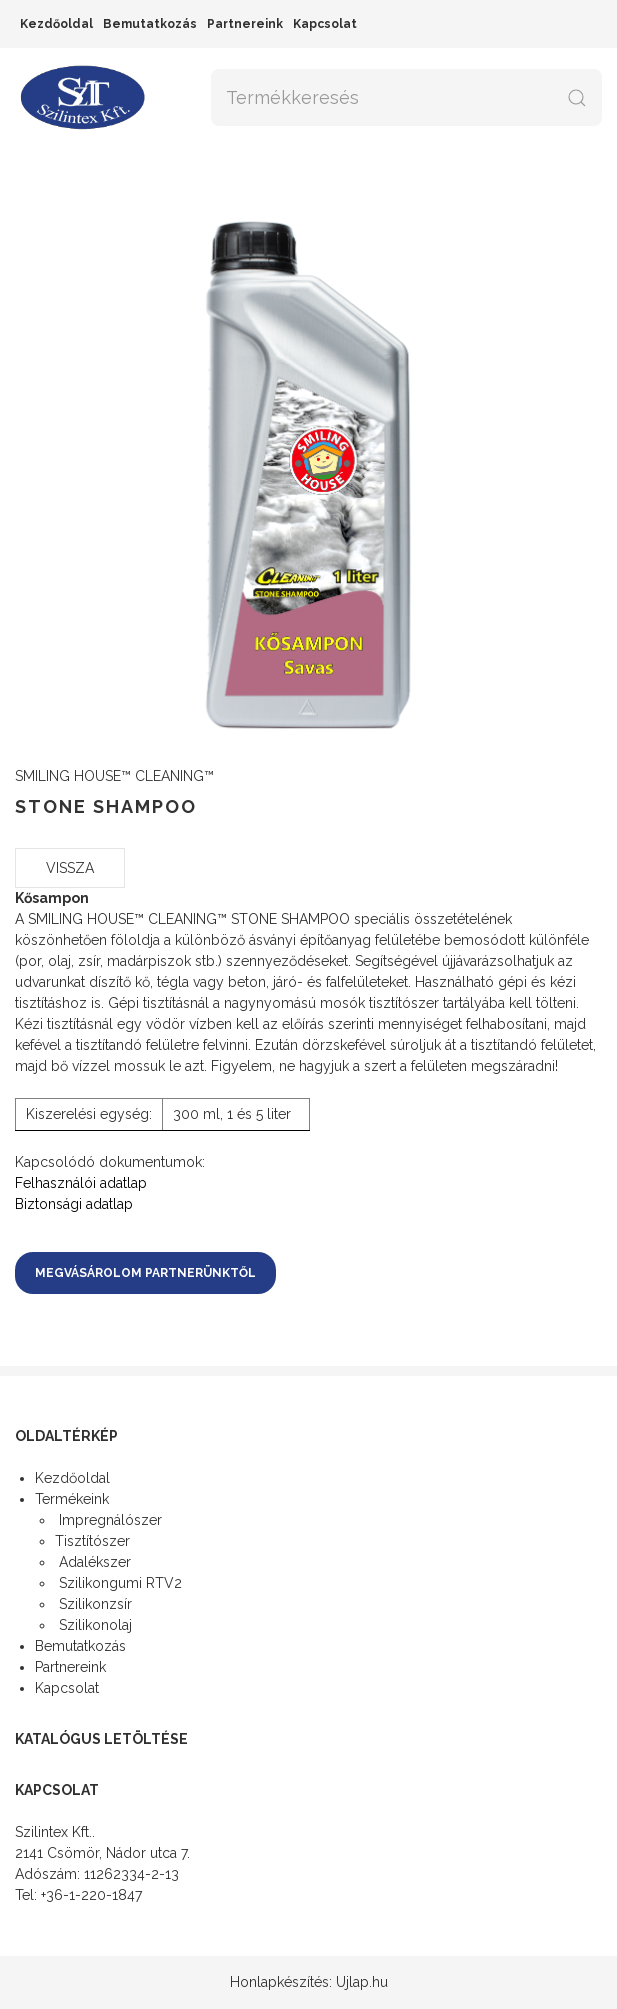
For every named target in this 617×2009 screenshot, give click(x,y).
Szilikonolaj (93, 1625)
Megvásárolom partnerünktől (145, 1273)
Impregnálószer (108, 1520)
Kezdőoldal (56, 24)
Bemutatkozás (150, 24)
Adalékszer (93, 1562)
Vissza (70, 868)
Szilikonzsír (93, 1604)
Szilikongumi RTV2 (118, 1583)
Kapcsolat (325, 24)
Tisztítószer (92, 1541)
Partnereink (245, 24)
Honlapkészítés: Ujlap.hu (309, 1982)
